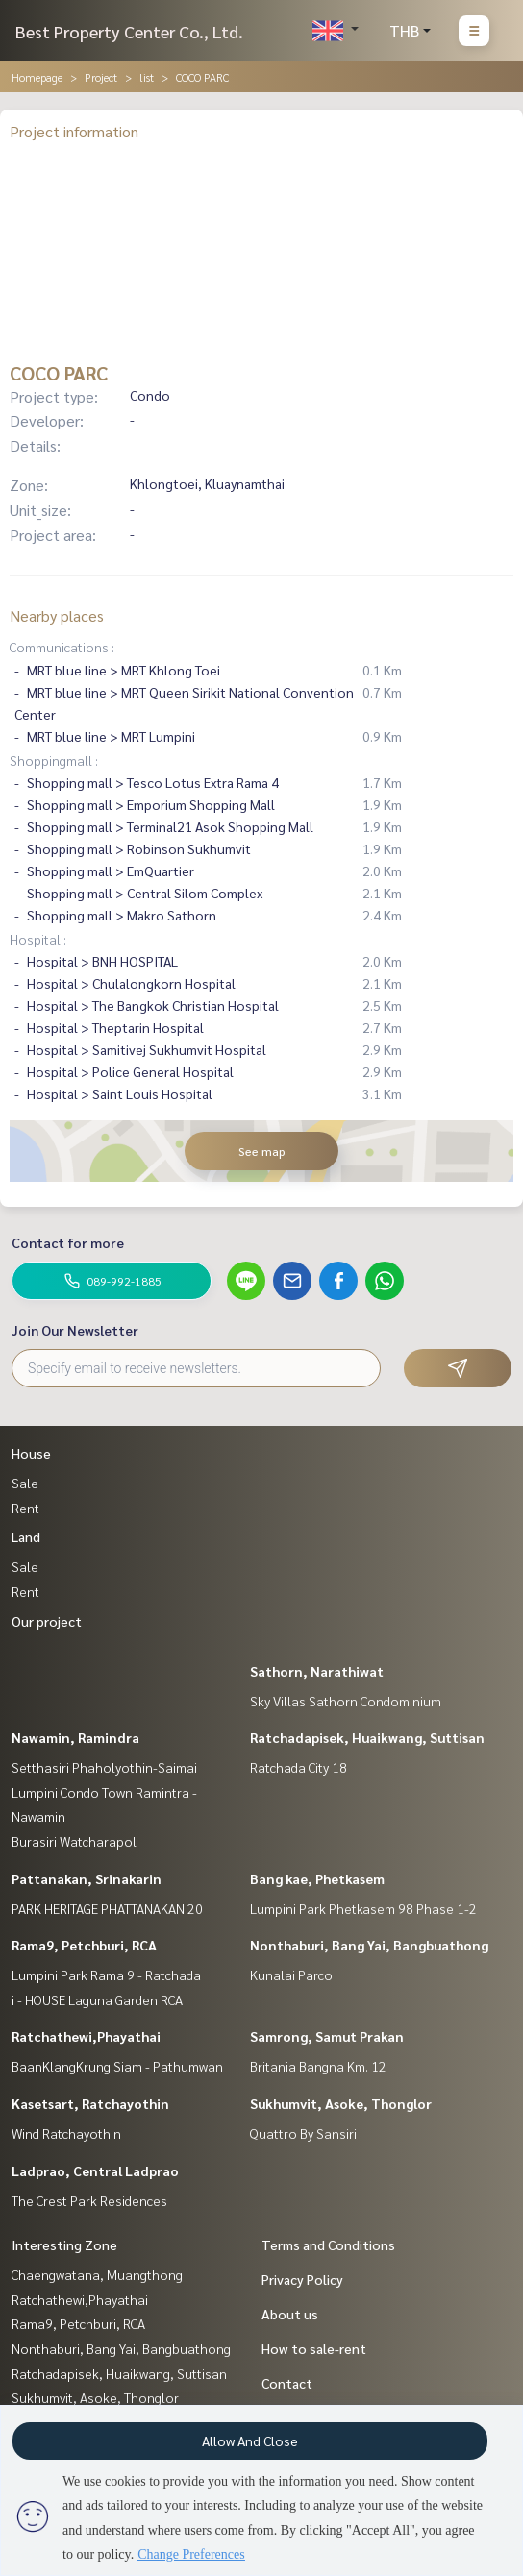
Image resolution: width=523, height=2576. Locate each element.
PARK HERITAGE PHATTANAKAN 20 (107, 1908)
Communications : (62, 646)
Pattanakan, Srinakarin (87, 1878)
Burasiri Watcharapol (74, 1841)
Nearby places (57, 615)
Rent (25, 1507)
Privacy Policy (302, 2279)
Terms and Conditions (328, 2244)
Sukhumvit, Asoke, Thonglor (341, 2103)
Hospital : (38, 938)
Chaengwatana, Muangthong (97, 2274)
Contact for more (68, 1242)
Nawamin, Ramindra (75, 1737)
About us (290, 2313)
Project (101, 77)
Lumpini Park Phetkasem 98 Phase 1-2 (363, 1908)
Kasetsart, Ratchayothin (90, 2103)
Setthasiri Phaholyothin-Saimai (104, 1767)
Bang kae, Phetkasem (317, 1878)
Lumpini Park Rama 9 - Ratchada (106, 1974)
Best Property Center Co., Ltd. (129, 31)
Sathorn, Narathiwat (317, 1671)
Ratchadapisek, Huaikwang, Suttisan (367, 1737)
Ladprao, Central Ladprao (95, 2170)
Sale (25, 1482)
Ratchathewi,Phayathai (86, 2036)
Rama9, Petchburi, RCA (84, 1944)
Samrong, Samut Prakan (327, 2036)
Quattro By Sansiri (303, 2133)
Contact (287, 2383)
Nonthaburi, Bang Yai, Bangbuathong (369, 1944)
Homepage (37, 77)
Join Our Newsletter (75, 1329)
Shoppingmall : (54, 760)
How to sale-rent (314, 2348)
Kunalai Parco (291, 1974)
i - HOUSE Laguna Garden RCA (97, 1999)
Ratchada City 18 (298, 1767)
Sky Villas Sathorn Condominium (345, 1700)
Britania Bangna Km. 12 (318, 2065)
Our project (47, 1621)
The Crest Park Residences (89, 2200)
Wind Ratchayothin (66, 2133)
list (146, 77)
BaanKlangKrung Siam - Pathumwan (117, 2065)
